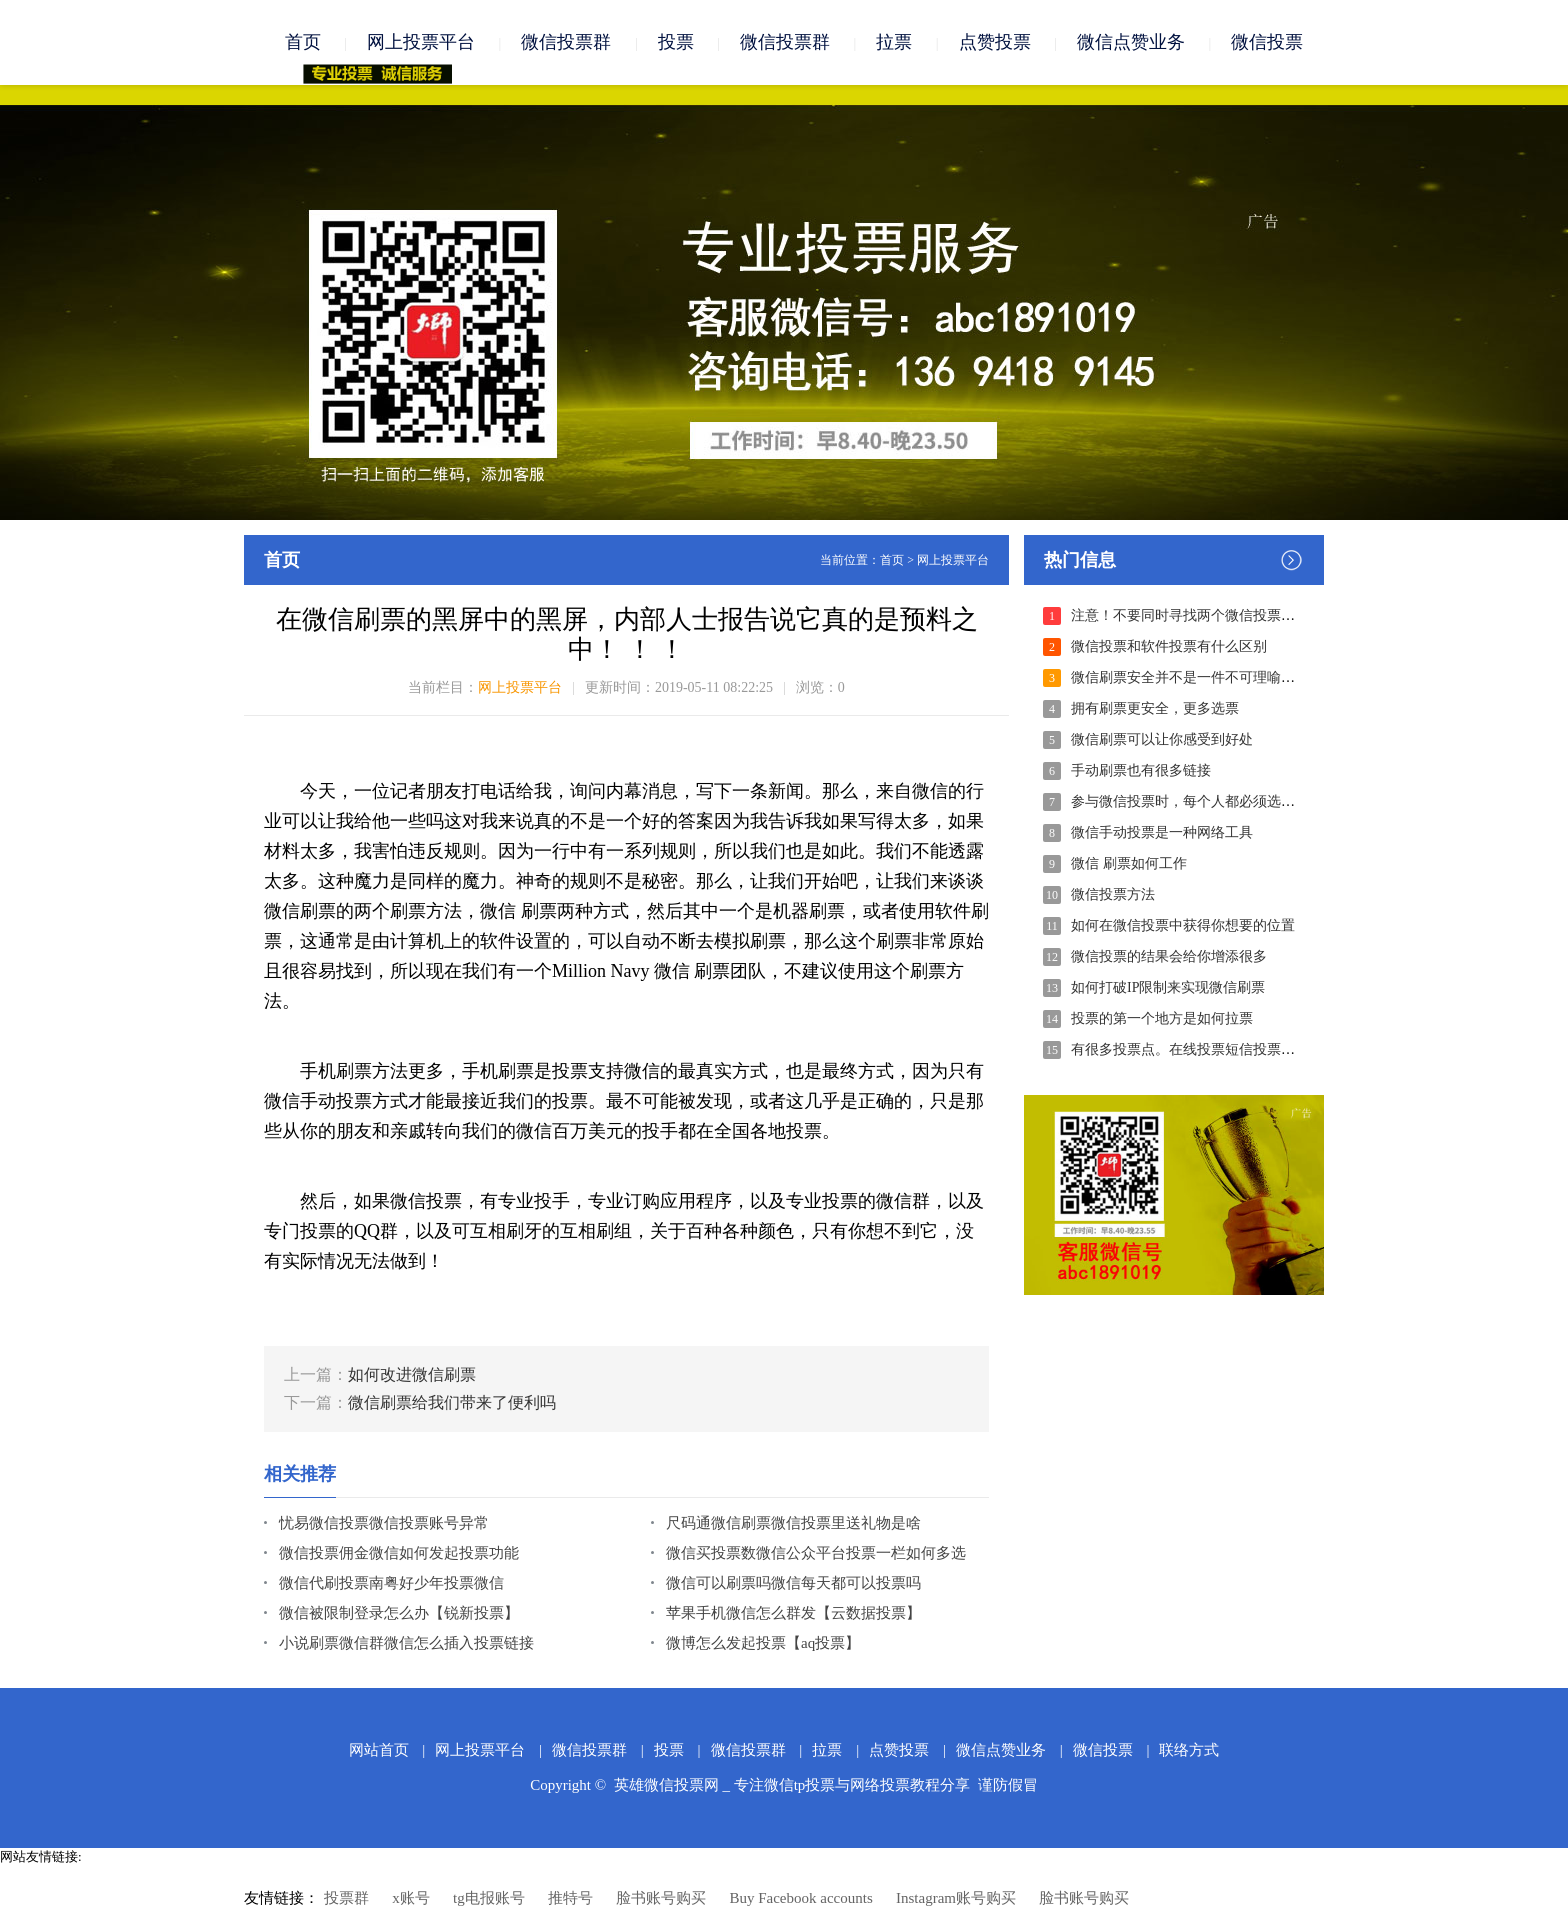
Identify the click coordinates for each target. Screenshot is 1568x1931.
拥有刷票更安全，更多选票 (1155, 708)
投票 (676, 42)
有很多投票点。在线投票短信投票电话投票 (1204, 1049)
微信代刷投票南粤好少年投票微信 (391, 1583)
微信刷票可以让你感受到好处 (1162, 739)
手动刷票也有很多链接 (1141, 770)
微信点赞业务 (1131, 42)
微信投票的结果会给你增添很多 (1169, 956)
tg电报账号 (489, 1898)
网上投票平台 (421, 42)
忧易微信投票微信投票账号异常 (384, 1523)
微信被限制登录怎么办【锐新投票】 (399, 1613)
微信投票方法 (1113, 894)
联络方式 (1189, 1750)
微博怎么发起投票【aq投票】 (763, 1643)
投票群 (346, 1898)
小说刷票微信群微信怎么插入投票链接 (406, 1643)
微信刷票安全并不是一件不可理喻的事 (1190, 677)
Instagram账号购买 (956, 1898)
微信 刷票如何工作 (1129, 863)
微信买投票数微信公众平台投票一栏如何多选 (816, 1553)
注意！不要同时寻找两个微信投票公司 (1190, 615)
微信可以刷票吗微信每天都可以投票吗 (793, 1583)
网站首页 (379, 1750)
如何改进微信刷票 (412, 1374)
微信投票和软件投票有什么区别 (1169, 646)
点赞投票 (995, 42)
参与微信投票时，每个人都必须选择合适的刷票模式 (1232, 801)
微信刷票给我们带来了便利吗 (452, 1402)
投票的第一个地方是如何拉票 (1162, 1018)
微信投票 (1267, 42)
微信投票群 (566, 42)
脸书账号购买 (661, 1898)
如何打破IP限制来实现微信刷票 (1168, 987)
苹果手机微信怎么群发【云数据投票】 (793, 1613)
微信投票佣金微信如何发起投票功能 (399, 1553)
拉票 (894, 42)
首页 (303, 42)
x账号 (411, 1898)
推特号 (570, 1898)
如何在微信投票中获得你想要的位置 (1183, 925)
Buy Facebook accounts (800, 1898)
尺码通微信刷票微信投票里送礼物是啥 (793, 1523)
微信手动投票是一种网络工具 (1162, 832)
